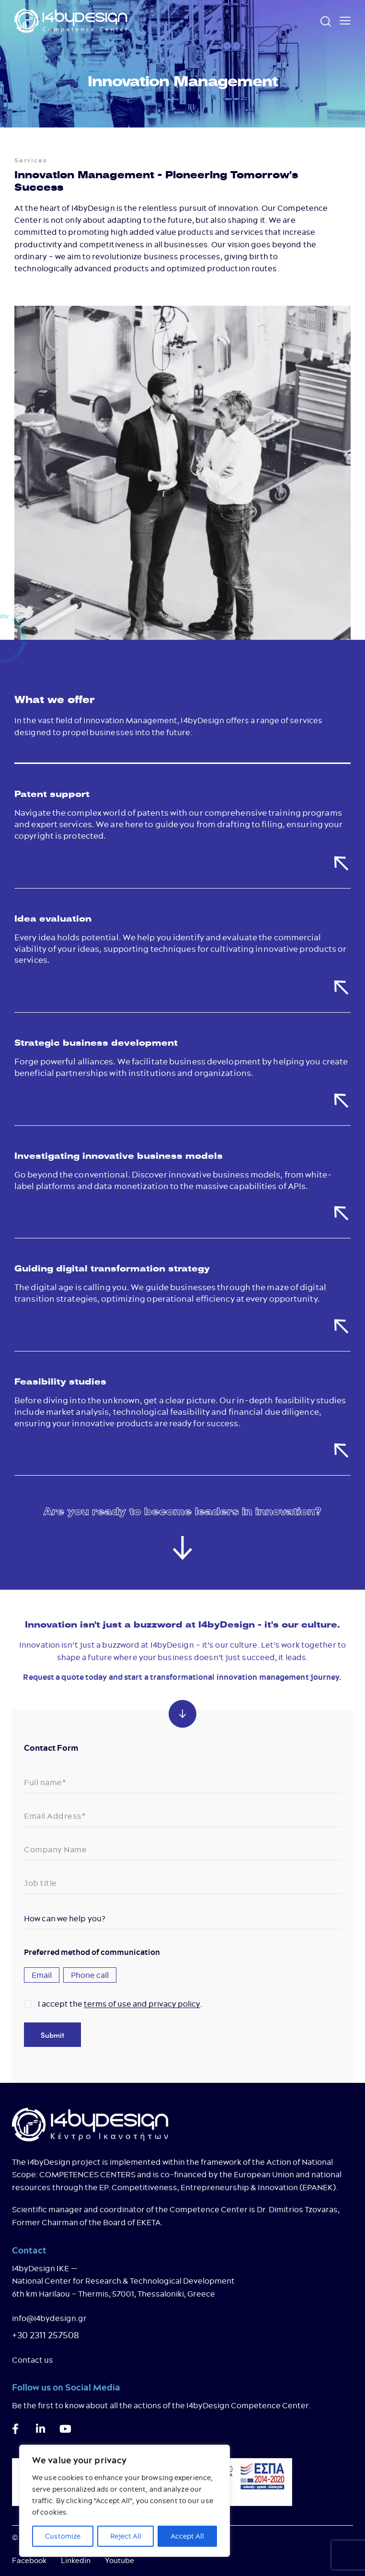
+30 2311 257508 (45, 2335)
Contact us (32, 2360)
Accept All (187, 2536)
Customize (62, 2536)
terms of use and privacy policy (142, 2004)
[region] (124, 2501)
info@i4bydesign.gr (49, 2318)
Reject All (125, 2536)
